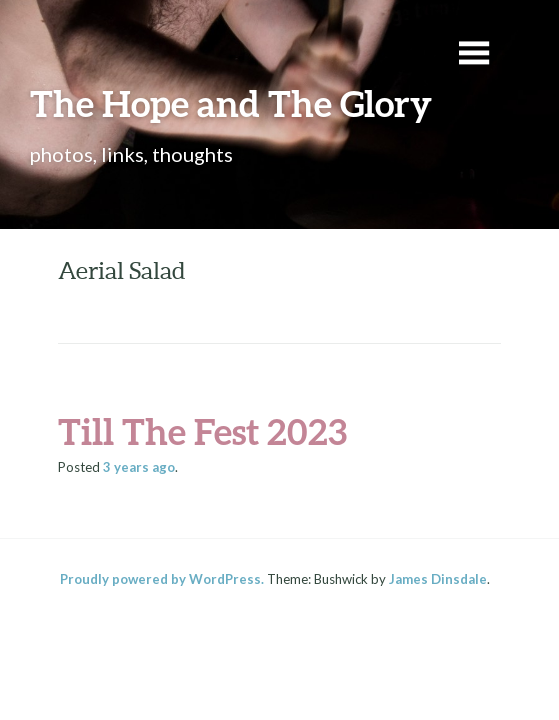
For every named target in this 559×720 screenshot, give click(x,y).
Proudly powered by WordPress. (162, 579)
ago (139, 467)
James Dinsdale (438, 579)
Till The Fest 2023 (202, 431)
